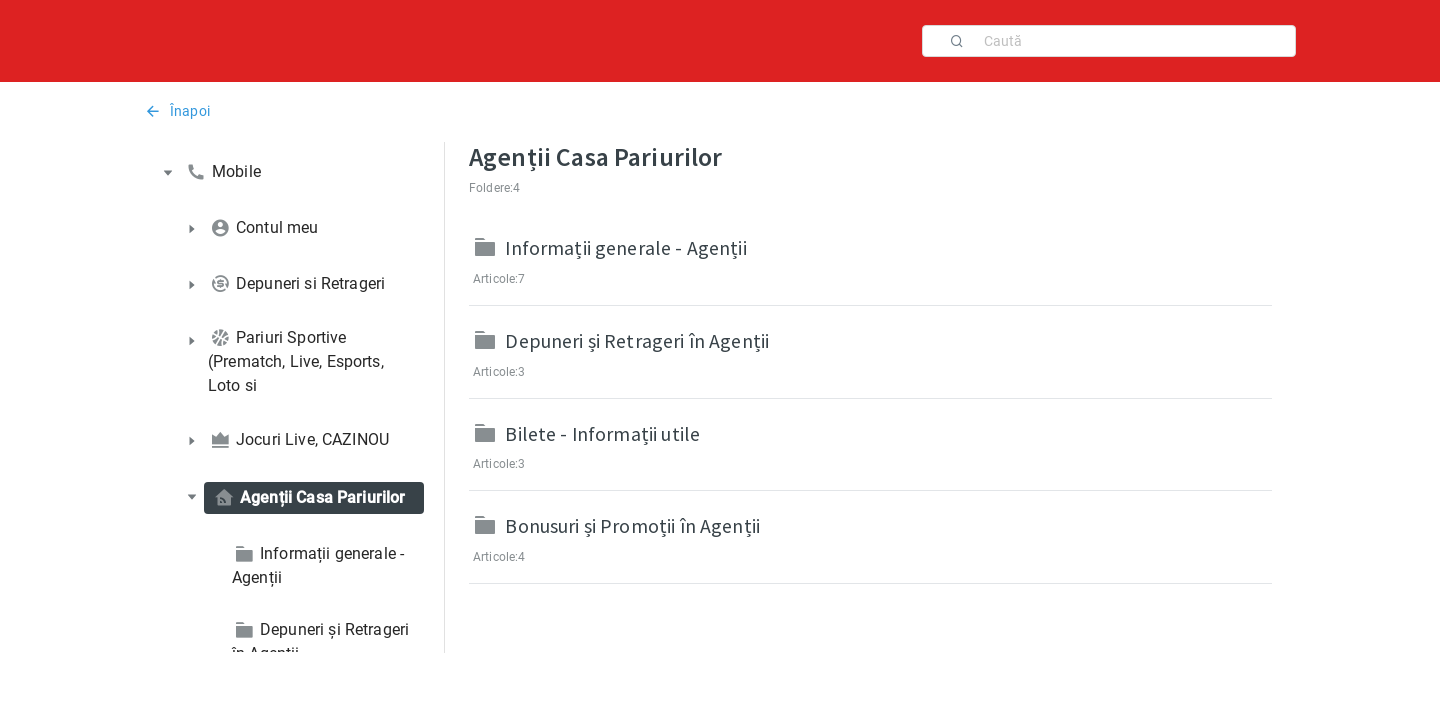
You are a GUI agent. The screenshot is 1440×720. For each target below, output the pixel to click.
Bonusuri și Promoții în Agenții (632, 525)
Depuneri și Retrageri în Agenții (637, 340)
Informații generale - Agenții (625, 247)
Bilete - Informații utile (602, 433)
